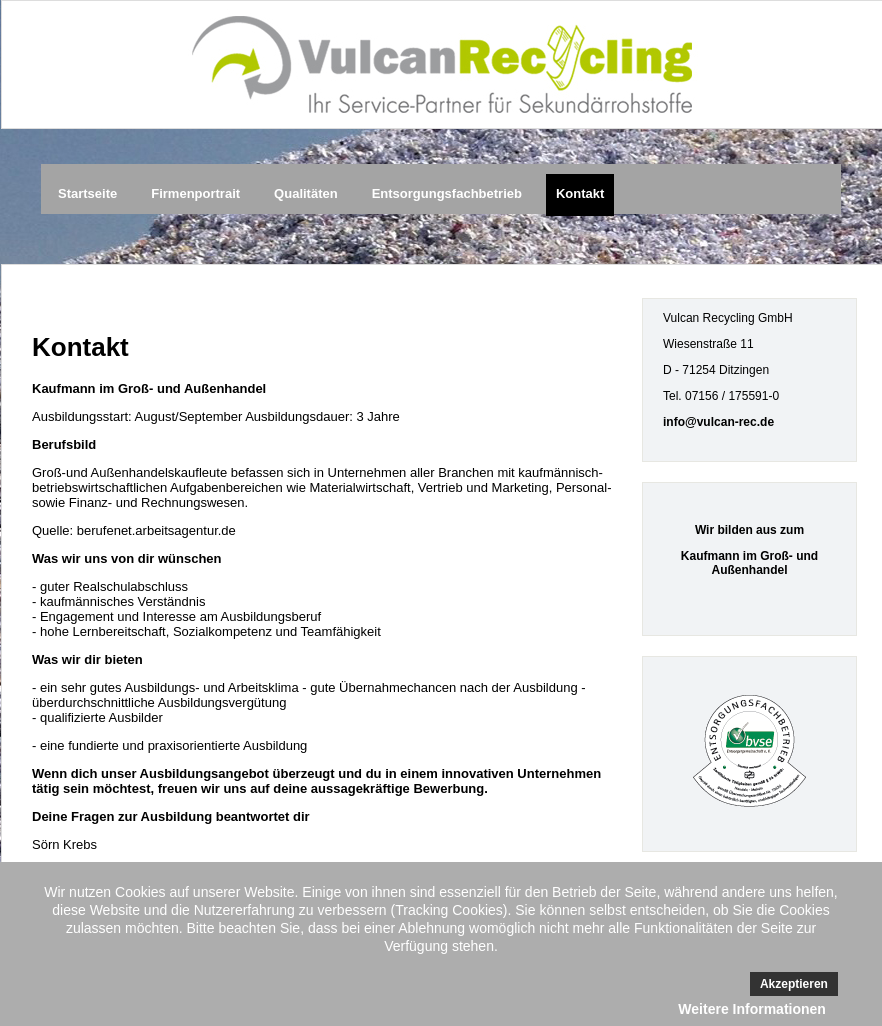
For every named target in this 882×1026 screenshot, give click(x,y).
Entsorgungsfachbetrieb (447, 193)
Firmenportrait (195, 193)
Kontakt (580, 193)
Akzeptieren (794, 984)
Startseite (87, 193)
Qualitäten (306, 193)
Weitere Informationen (752, 1009)
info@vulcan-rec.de (718, 422)
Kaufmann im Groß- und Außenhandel (749, 563)
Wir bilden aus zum (749, 530)
